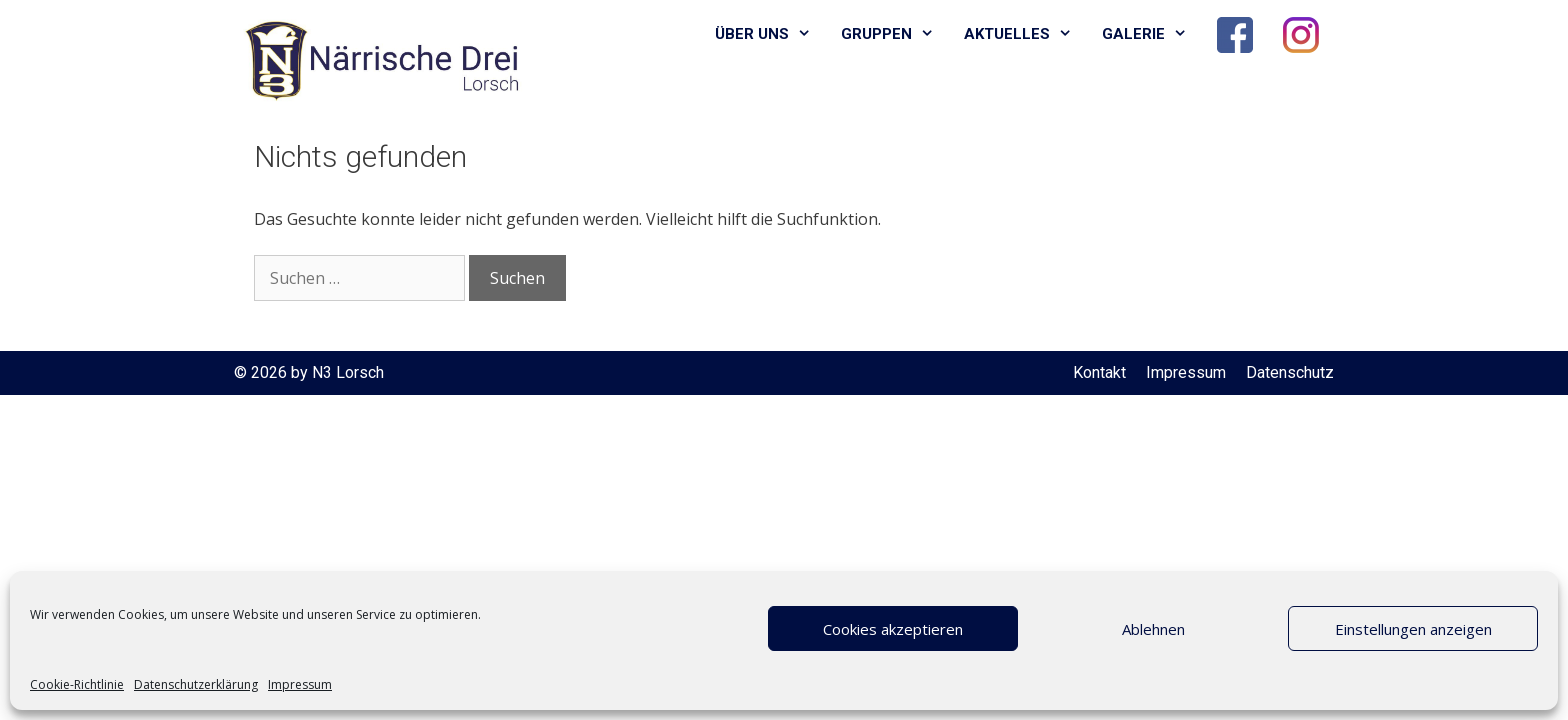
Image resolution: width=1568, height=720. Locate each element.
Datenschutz (1290, 372)
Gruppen (895, 34)
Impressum (300, 684)
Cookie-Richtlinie (77, 684)
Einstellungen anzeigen (1413, 629)
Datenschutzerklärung (196, 684)
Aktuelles (1025, 34)
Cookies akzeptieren (893, 629)
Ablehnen (1153, 629)
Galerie (1152, 34)
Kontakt (1099, 372)
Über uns (770, 34)
